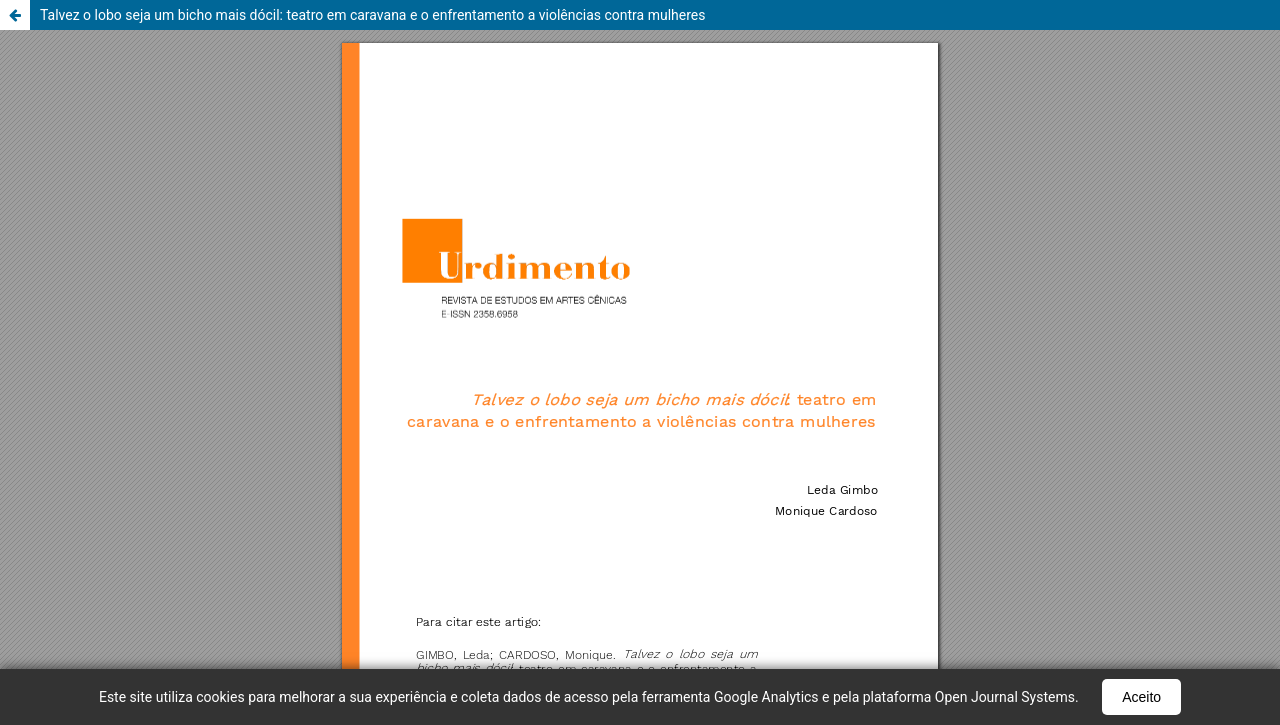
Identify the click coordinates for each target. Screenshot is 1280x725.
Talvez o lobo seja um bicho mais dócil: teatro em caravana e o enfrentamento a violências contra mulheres (373, 15)
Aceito (1141, 697)
